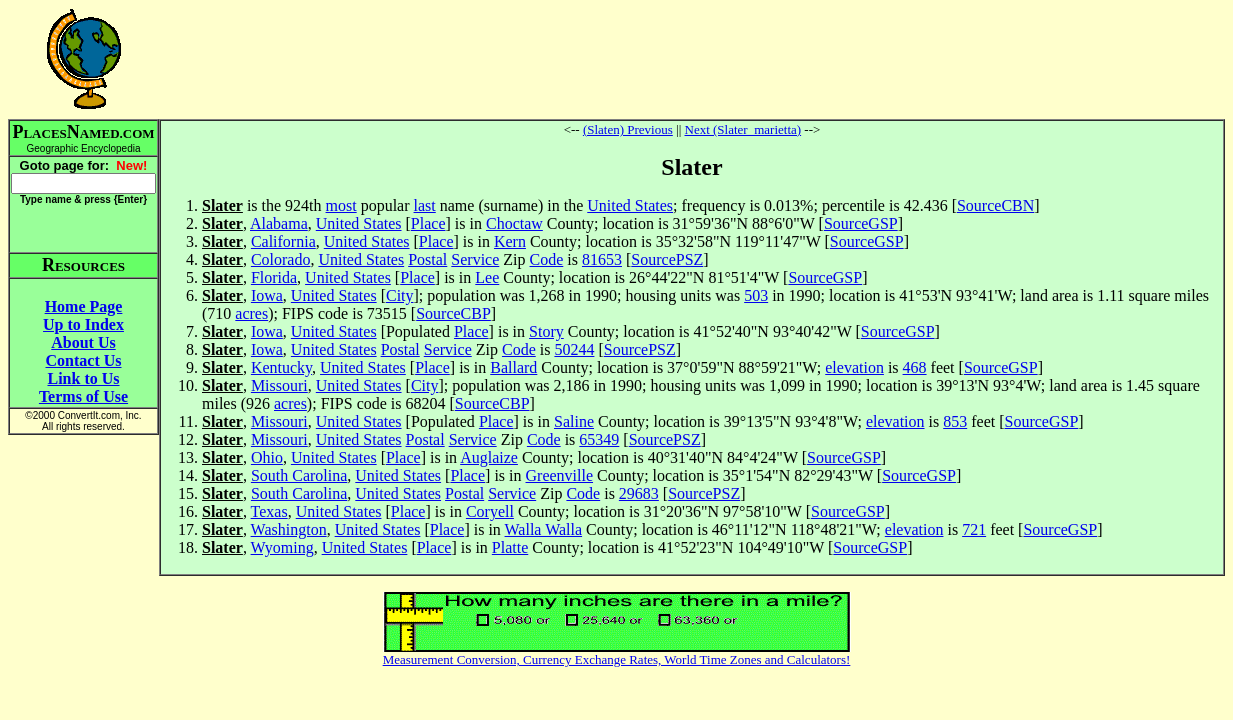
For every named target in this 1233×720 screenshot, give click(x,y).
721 (974, 529)
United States (630, 205)
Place (428, 223)
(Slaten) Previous (628, 129)
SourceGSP (861, 223)
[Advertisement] (692, 59)
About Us (83, 342)
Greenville (560, 475)
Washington (289, 529)
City (400, 295)
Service (475, 259)
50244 (574, 349)
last (425, 205)
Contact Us (84, 360)
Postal (427, 259)
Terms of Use (83, 396)
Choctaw (514, 223)
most (341, 205)
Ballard (513, 367)
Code (547, 259)
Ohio (267, 457)
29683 (639, 493)
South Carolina (299, 475)
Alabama (279, 223)
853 (955, 421)
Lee (487, 277)
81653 (602, 259)
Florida (274, 277)
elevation (854, 367)
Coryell (490, 511)
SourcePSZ (667, 259)
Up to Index (83, 324)
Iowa (267, 295)
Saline (574, 421)
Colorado (281, 259)
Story (546, 331)
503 (756, 295)
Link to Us (83, 378)
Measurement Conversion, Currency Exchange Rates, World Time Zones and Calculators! (617, 659)
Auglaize (489, 457)
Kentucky (281, 367)
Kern (510, 241)
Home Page (84, 306)
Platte (510, 547)
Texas (269, 511)
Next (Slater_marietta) (743, 129)
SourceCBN (995, 205)
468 (915, 367)
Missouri (279, 385)
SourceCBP (453, 313)
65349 (599, 439)
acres (251, 313)
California (283, 241)
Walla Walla (544, 529)
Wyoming (282, 547)
